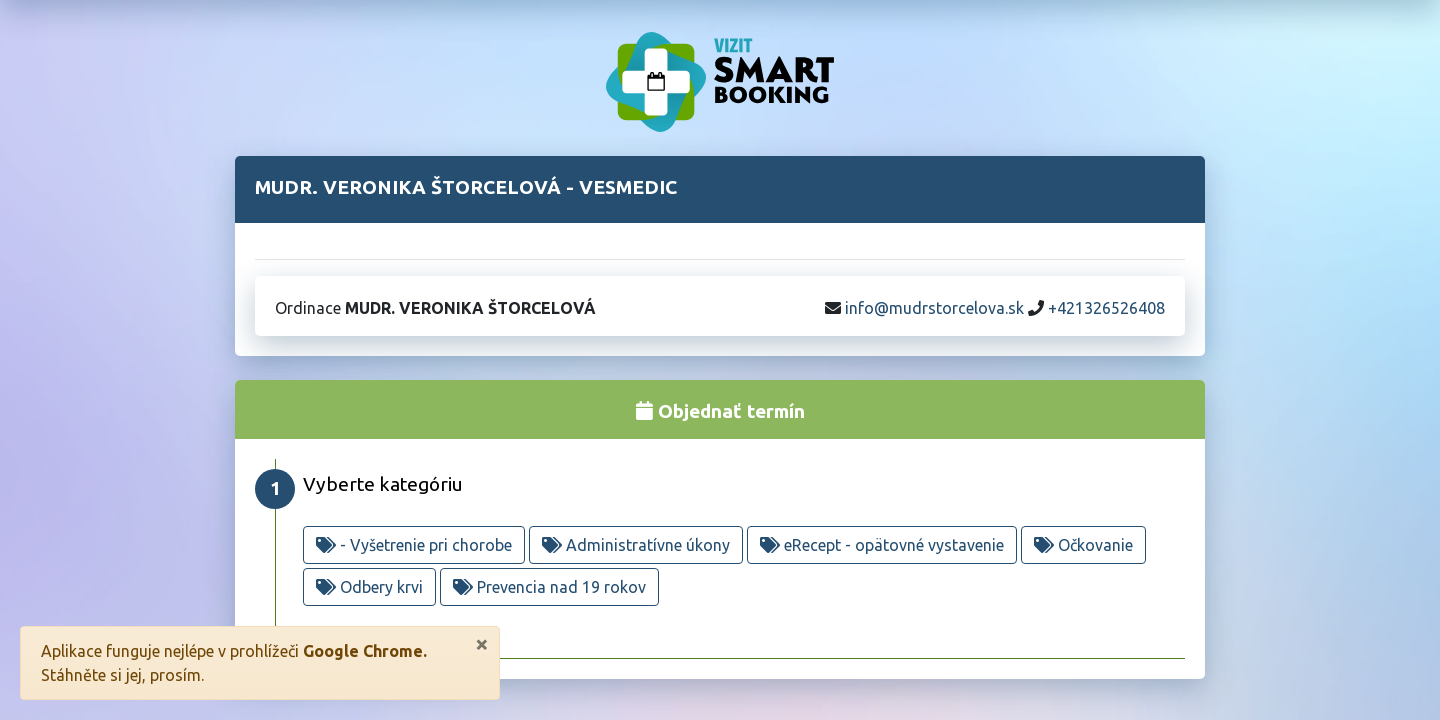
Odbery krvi (369, 587)
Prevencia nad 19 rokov (549, 587)
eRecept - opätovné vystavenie (882, 545)
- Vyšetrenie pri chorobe (414, 545)
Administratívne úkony (636, 545)
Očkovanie (1083, 545)
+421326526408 (1106, 308)
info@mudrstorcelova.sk (934, 308)
